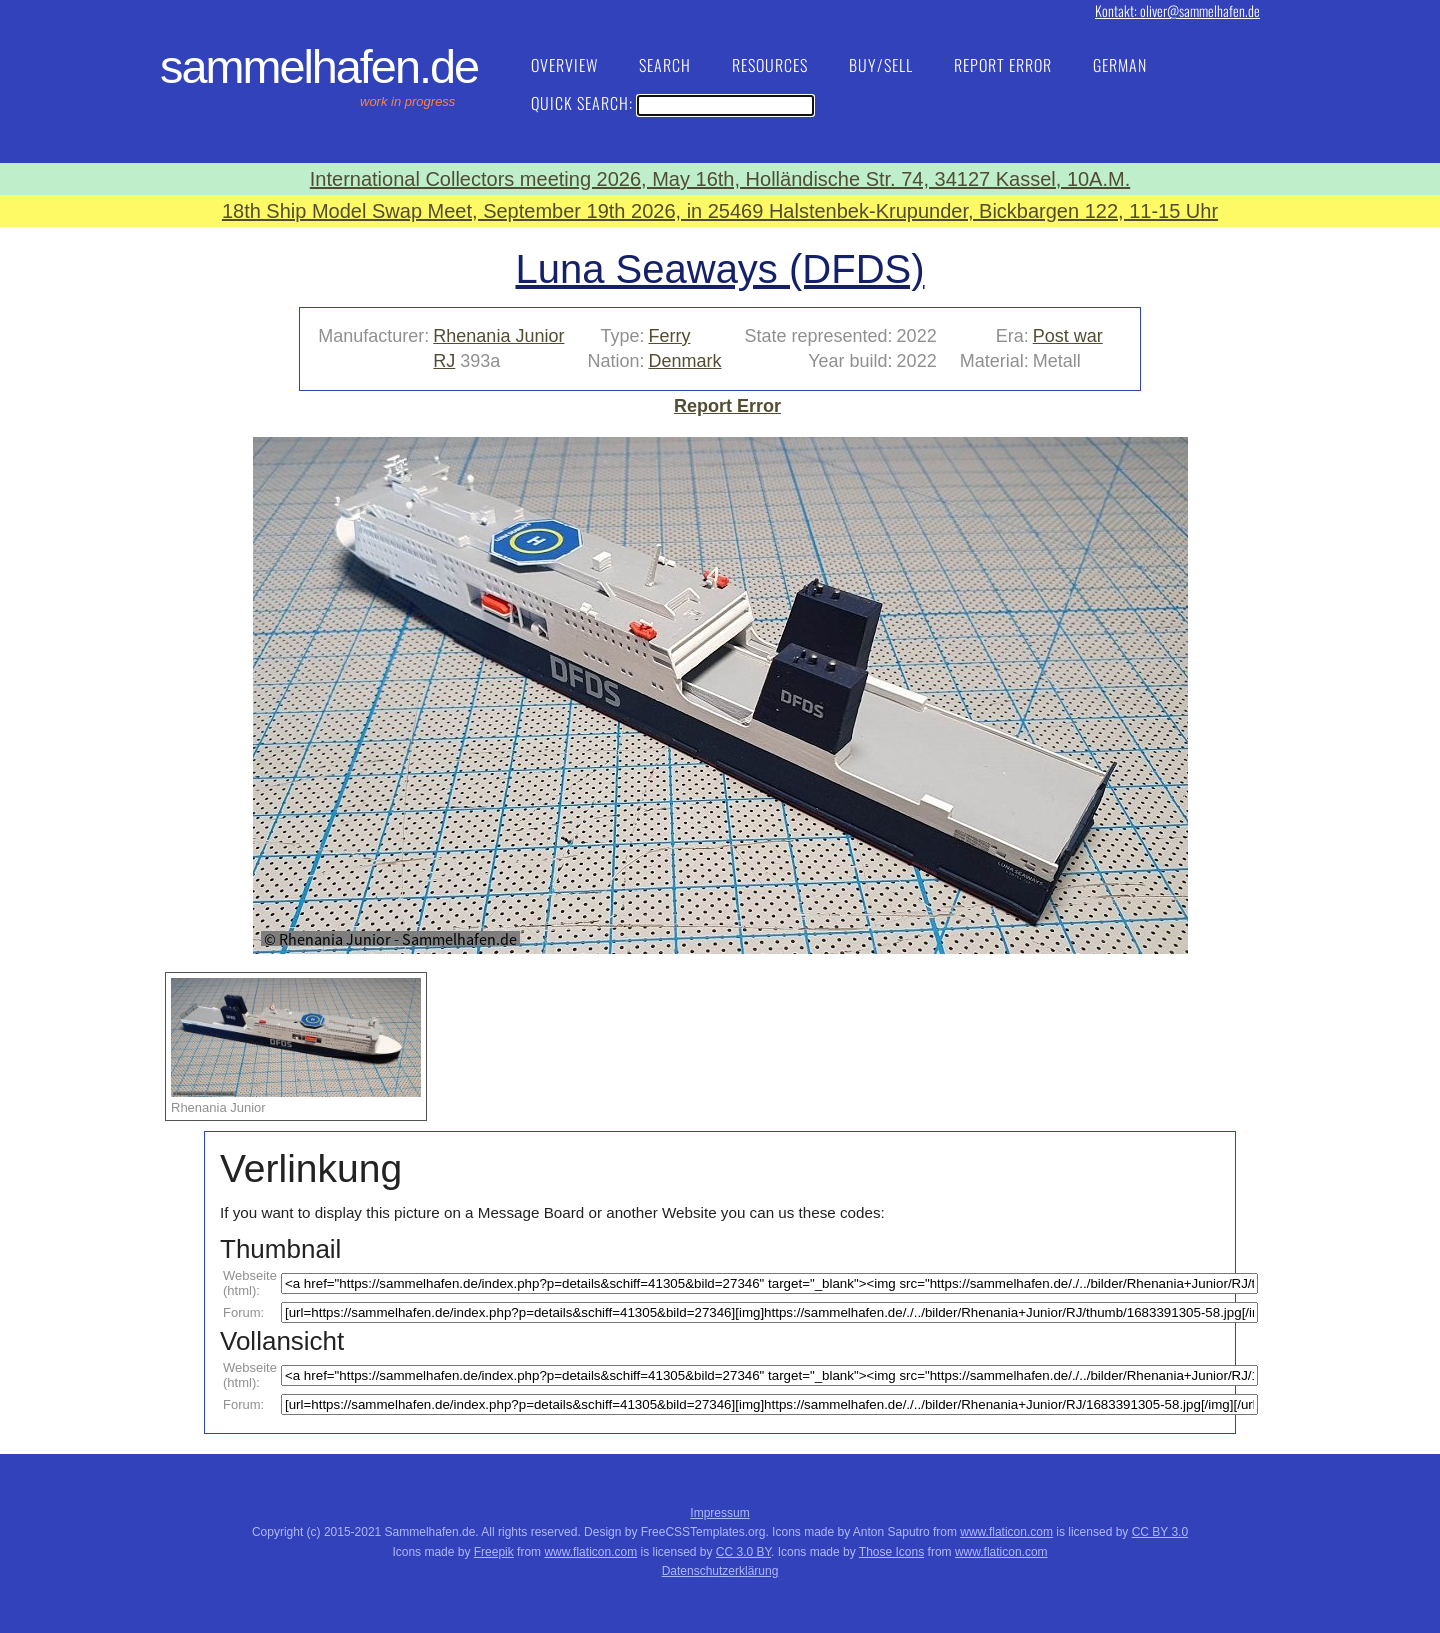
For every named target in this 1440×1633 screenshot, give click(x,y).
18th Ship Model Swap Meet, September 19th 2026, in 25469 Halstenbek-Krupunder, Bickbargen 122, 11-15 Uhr (720, 211)
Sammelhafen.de (319, 67)
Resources (770, 65)
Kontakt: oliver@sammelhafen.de (1177, 10)
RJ (444, 361)
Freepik (494, 1552)
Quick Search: (672, 103)
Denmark (684, 361)
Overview (564, 65)
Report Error (1003, 65)
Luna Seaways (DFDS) (719, 269)
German (1120, 65)
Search (665, 65)
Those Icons (891, 1552)
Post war (1068, 336)
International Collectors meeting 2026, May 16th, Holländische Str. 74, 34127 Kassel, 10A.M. (720, 179)
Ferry (669, 336)
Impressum (719, 1513)
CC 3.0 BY (743, 1552)
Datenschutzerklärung (720, 1571)
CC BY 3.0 (1160, 1532)
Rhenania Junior (498, 336)
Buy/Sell (881, 65)
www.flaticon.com (1006, 1532)
